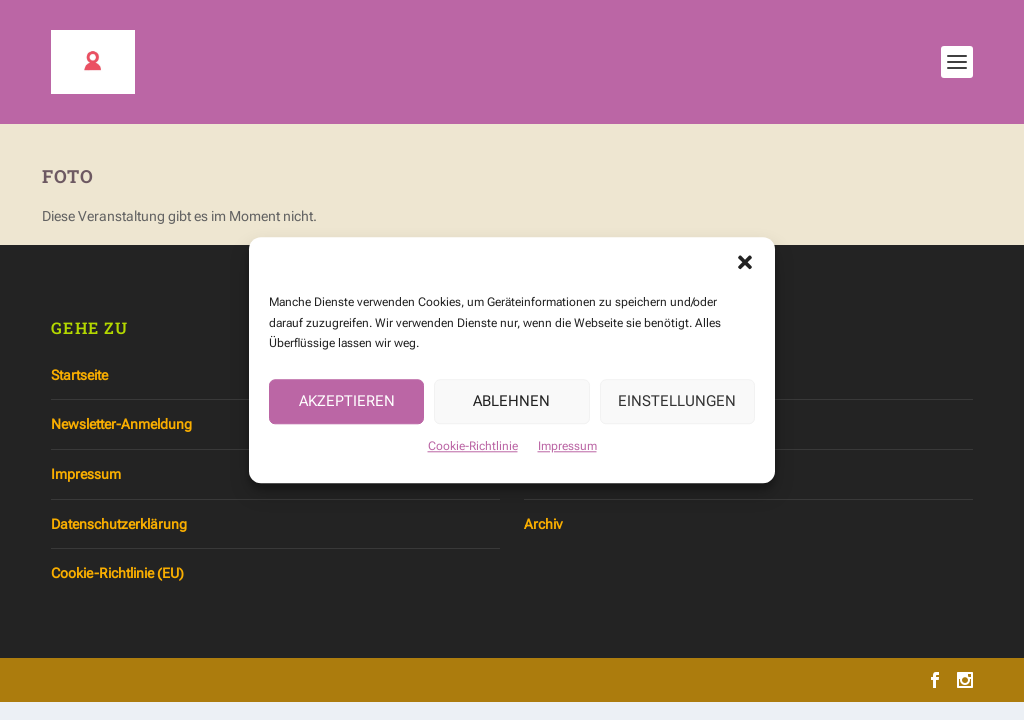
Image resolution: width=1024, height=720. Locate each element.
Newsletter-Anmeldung (121, 424)
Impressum (567, 452)
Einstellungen (677, 407)
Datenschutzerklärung (119, 524)
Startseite (79, 375)
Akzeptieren (347, 407)
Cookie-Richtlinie (473, 452)
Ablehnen (511, 407)
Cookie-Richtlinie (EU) (117, 573)
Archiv (543, 524)
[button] (745, 268)
